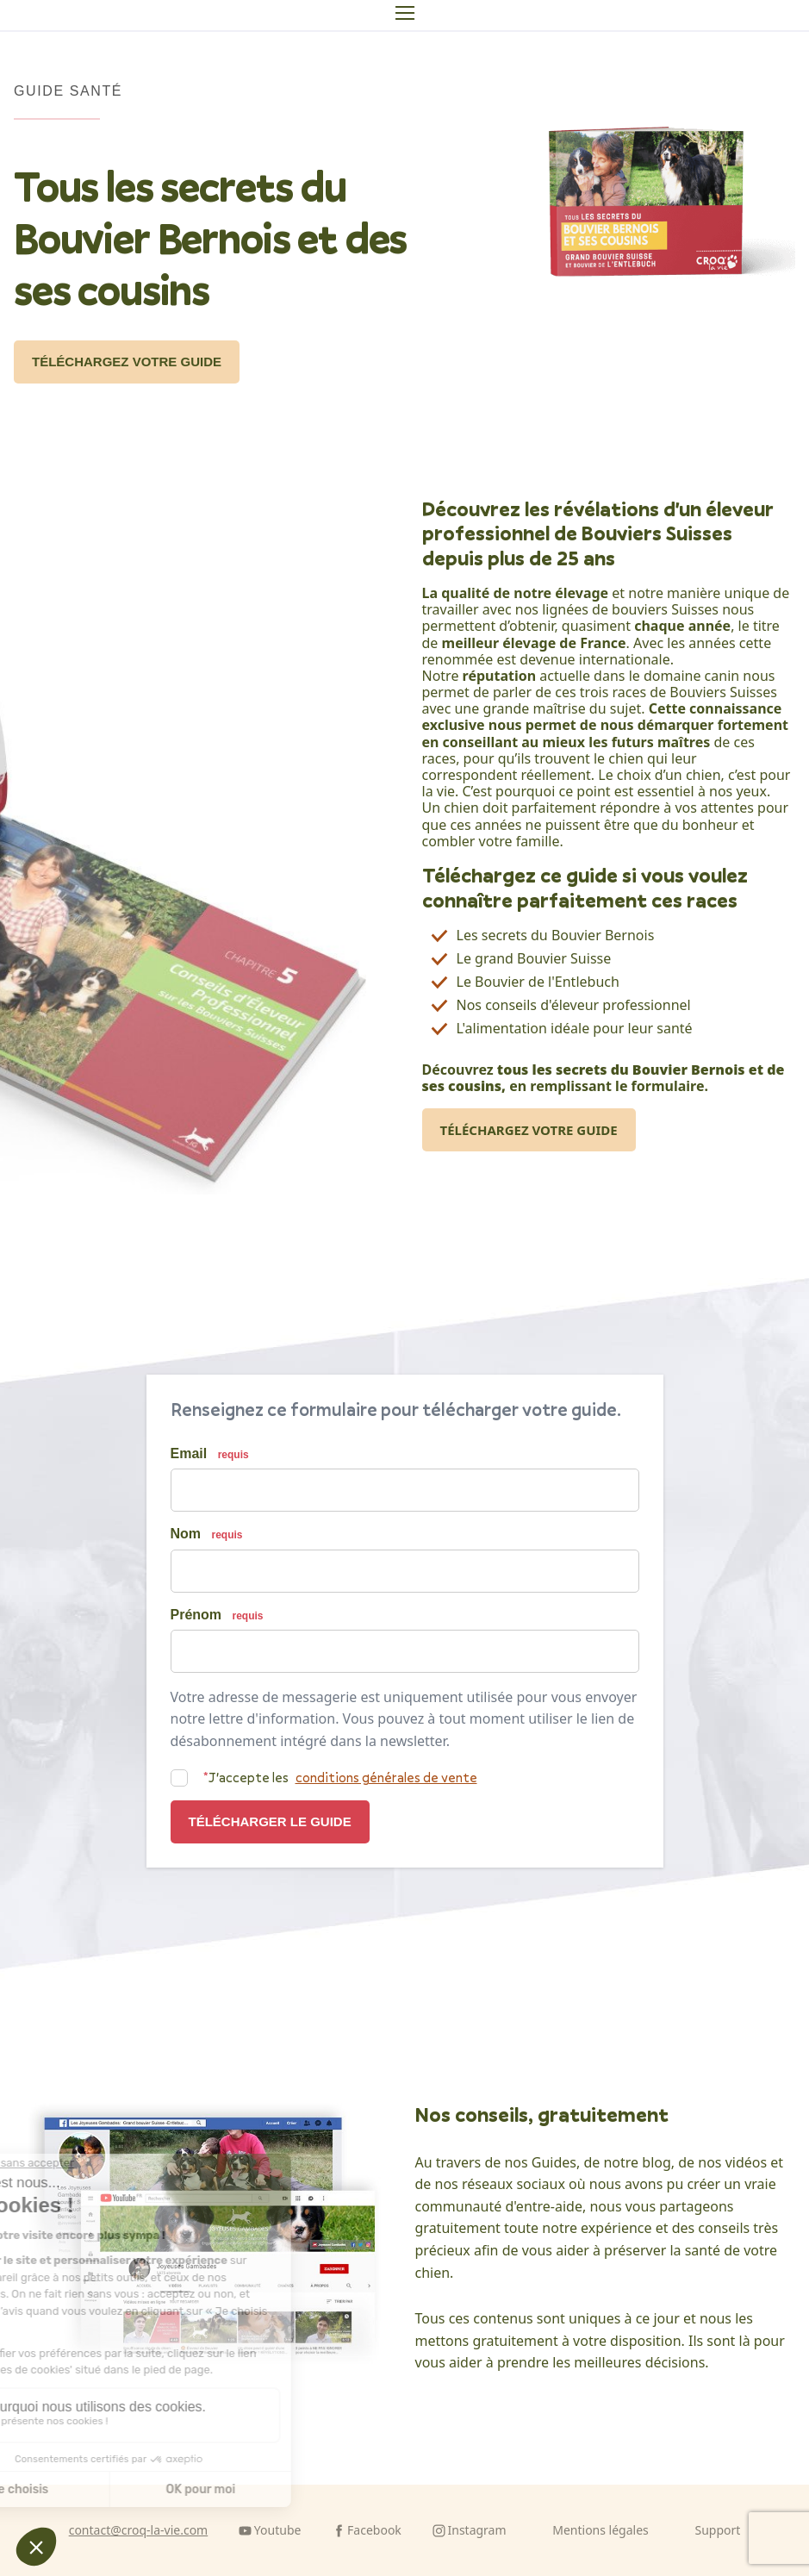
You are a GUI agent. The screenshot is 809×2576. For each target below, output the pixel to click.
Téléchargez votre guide (126, 361)
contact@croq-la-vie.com (138, 2530)
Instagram (477, 2530)
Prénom (217, 1614)
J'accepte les (340, 1777)
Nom (207, 1533)
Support (717, 2530)
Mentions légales (600, 2530)
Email (210, 1453)
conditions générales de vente (386, 1777)
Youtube (278, 2530)
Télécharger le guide (270, 1821)
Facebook (374, 2530)
